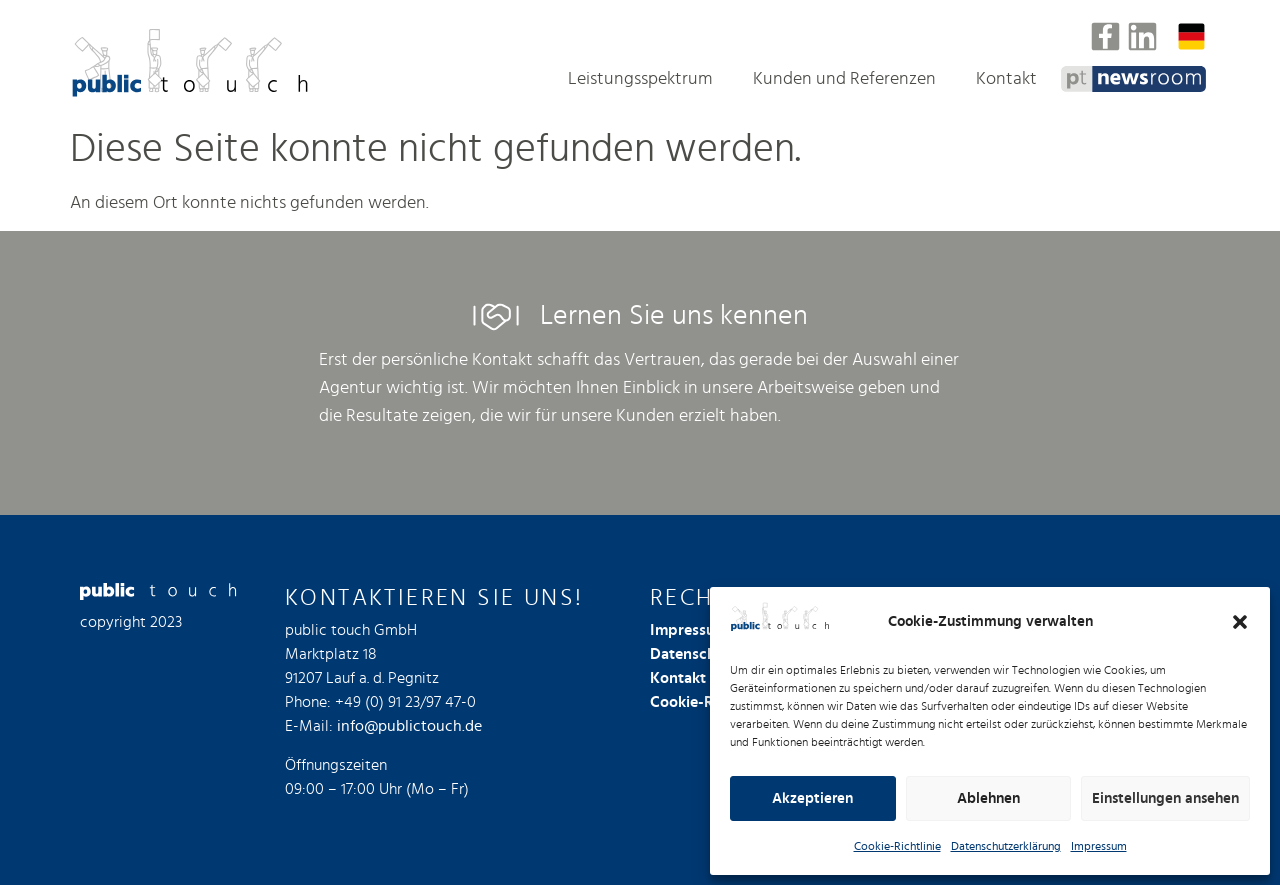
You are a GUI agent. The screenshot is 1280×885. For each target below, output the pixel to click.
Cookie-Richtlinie (897, 846)
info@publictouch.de (409, 726)
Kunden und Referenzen (844, 79)
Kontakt (1006, 79)
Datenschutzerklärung (1006, 846)
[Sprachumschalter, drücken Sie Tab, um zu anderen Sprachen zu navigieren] (1191, 36)
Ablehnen (988, 798)
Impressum (1099, 846)
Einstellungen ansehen (1165, 798)
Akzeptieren (812, 798)
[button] (1240, 622)
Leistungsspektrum (640, 79)
